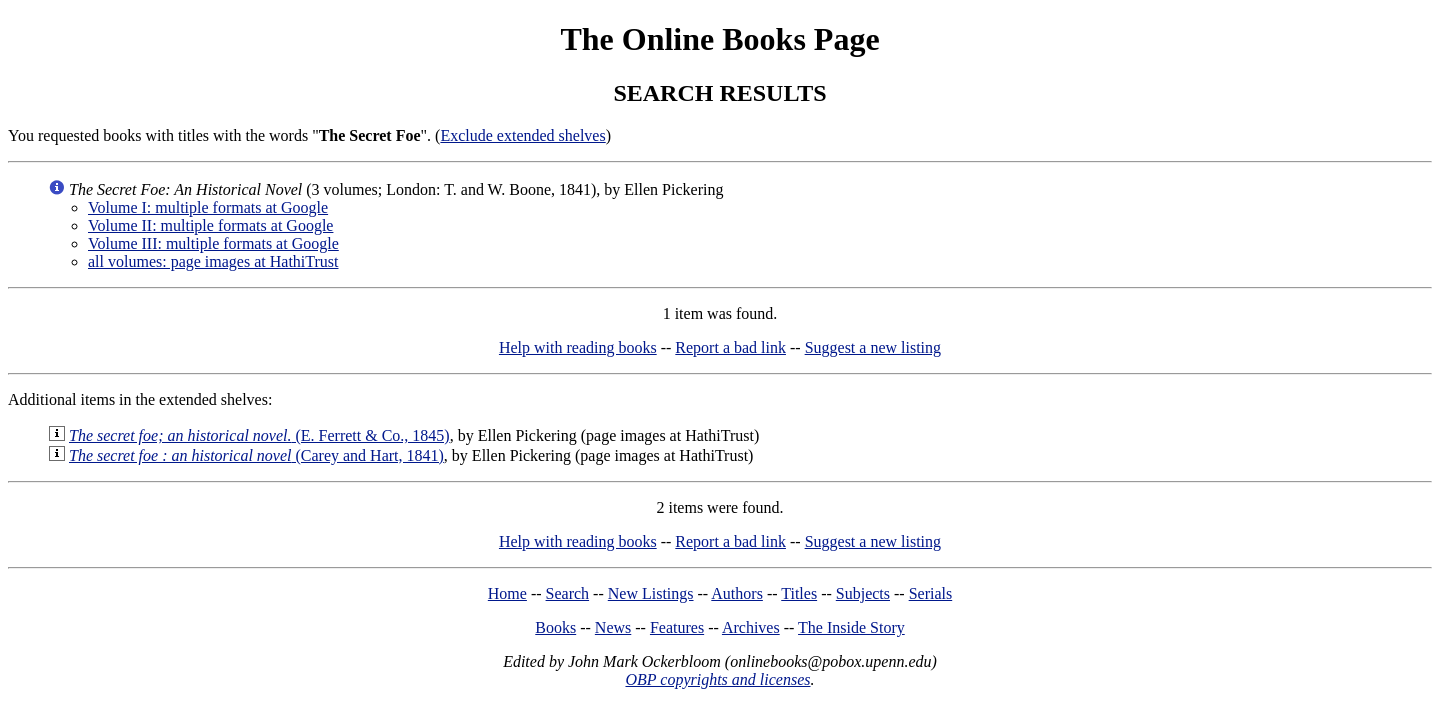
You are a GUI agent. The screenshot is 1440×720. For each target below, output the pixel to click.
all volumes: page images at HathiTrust (213, 261)
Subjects (863, 593)
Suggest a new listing (873, 347)
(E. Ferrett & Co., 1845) (259, 435)
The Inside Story (851, 627)
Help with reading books (578, 347)
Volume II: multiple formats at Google (210, 225)
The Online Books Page (719, 39)
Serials (931, 593)
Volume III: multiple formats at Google (213, 243)
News (613, 627)
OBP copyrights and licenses (717, 679)
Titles (799, 593)
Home (507, 593)
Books (555, 627)
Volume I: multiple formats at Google (208, 207)
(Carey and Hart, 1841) (256, 455)
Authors (737, 593)
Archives (751, 627)
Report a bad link (730, 347)
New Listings (651, 593)
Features (677, 627)
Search (568, 593)
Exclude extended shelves (522, 135)
